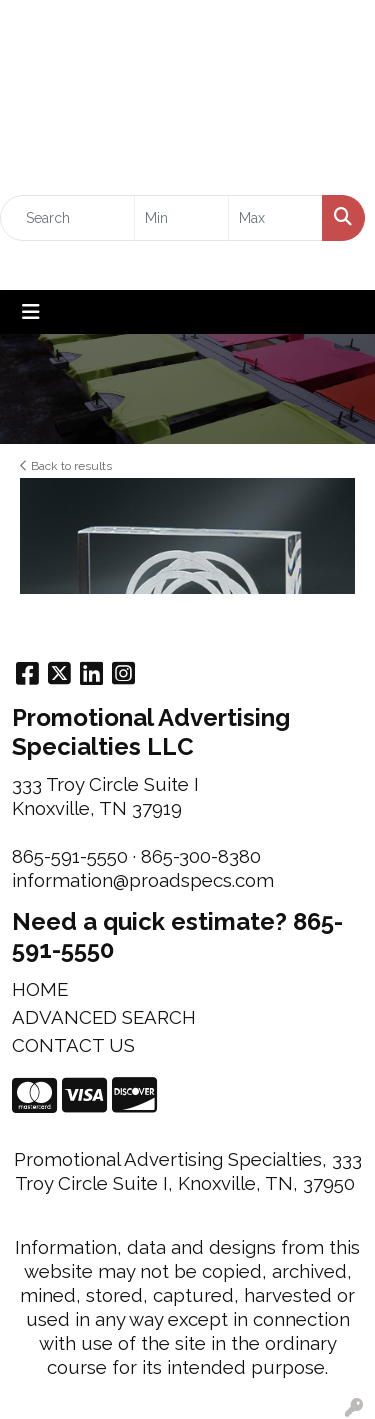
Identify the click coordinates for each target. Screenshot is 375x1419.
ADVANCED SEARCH (104, 1017)
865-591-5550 (70, 856)
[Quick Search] (67, 218)
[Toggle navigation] (31, 312)
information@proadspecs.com (143, 880)
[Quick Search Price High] (275, 218)
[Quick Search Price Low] (181, 218)
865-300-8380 (201, 856)
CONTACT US (73, 1045)
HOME (40, 989)
